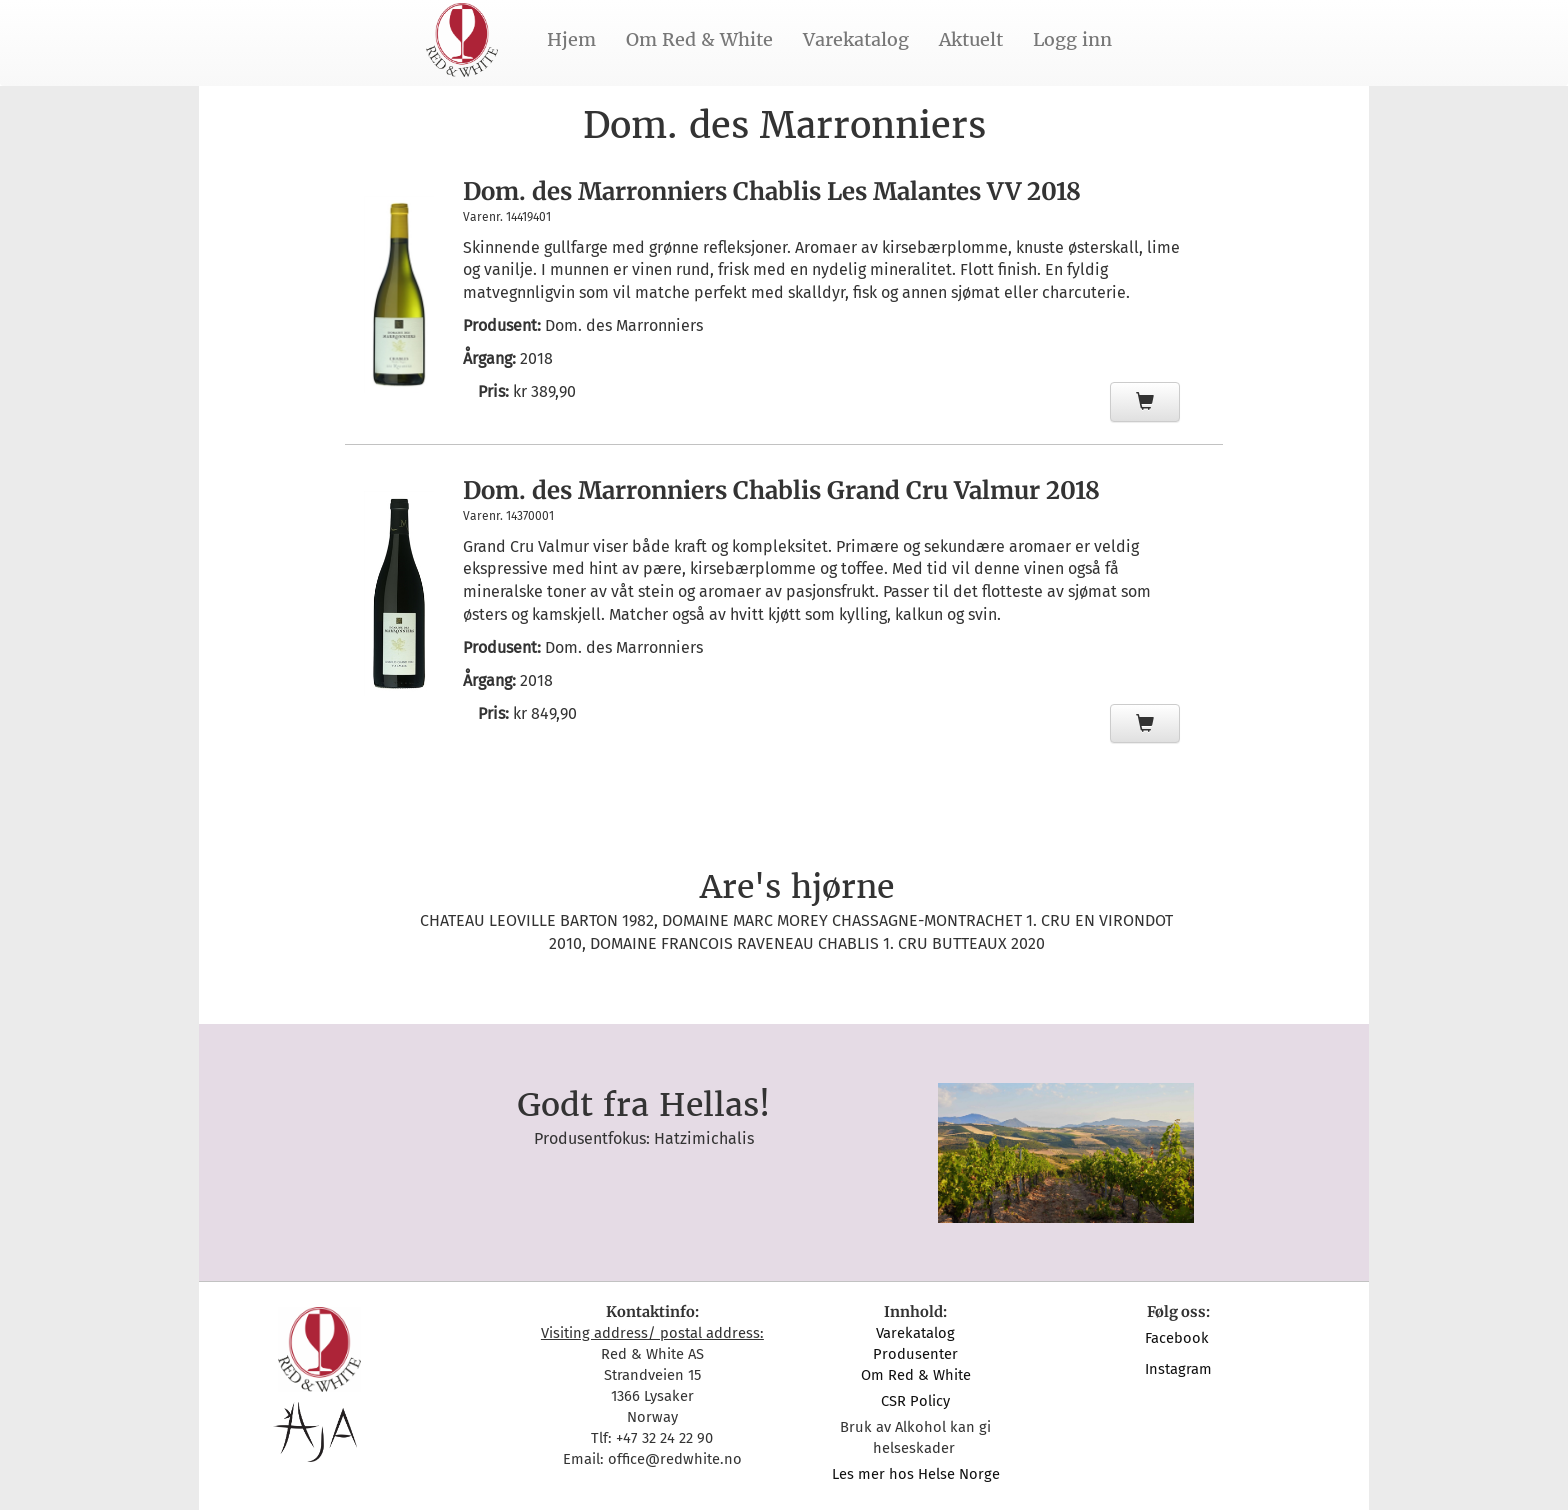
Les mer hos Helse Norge (916, 1474)
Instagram (1178, 1369)
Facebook (1179, 1338)
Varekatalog (856, 39)
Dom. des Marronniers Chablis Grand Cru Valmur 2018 (781, 490)
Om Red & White (699, 39)
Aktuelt (971, 39)
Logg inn (1072, 39)
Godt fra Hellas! (643, 1105)
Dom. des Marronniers (624, 325)
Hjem (571, 39)
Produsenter (915, 1354)
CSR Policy (915, 1401)
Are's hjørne (797, 887)
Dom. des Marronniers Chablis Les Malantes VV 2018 (772, 191)
